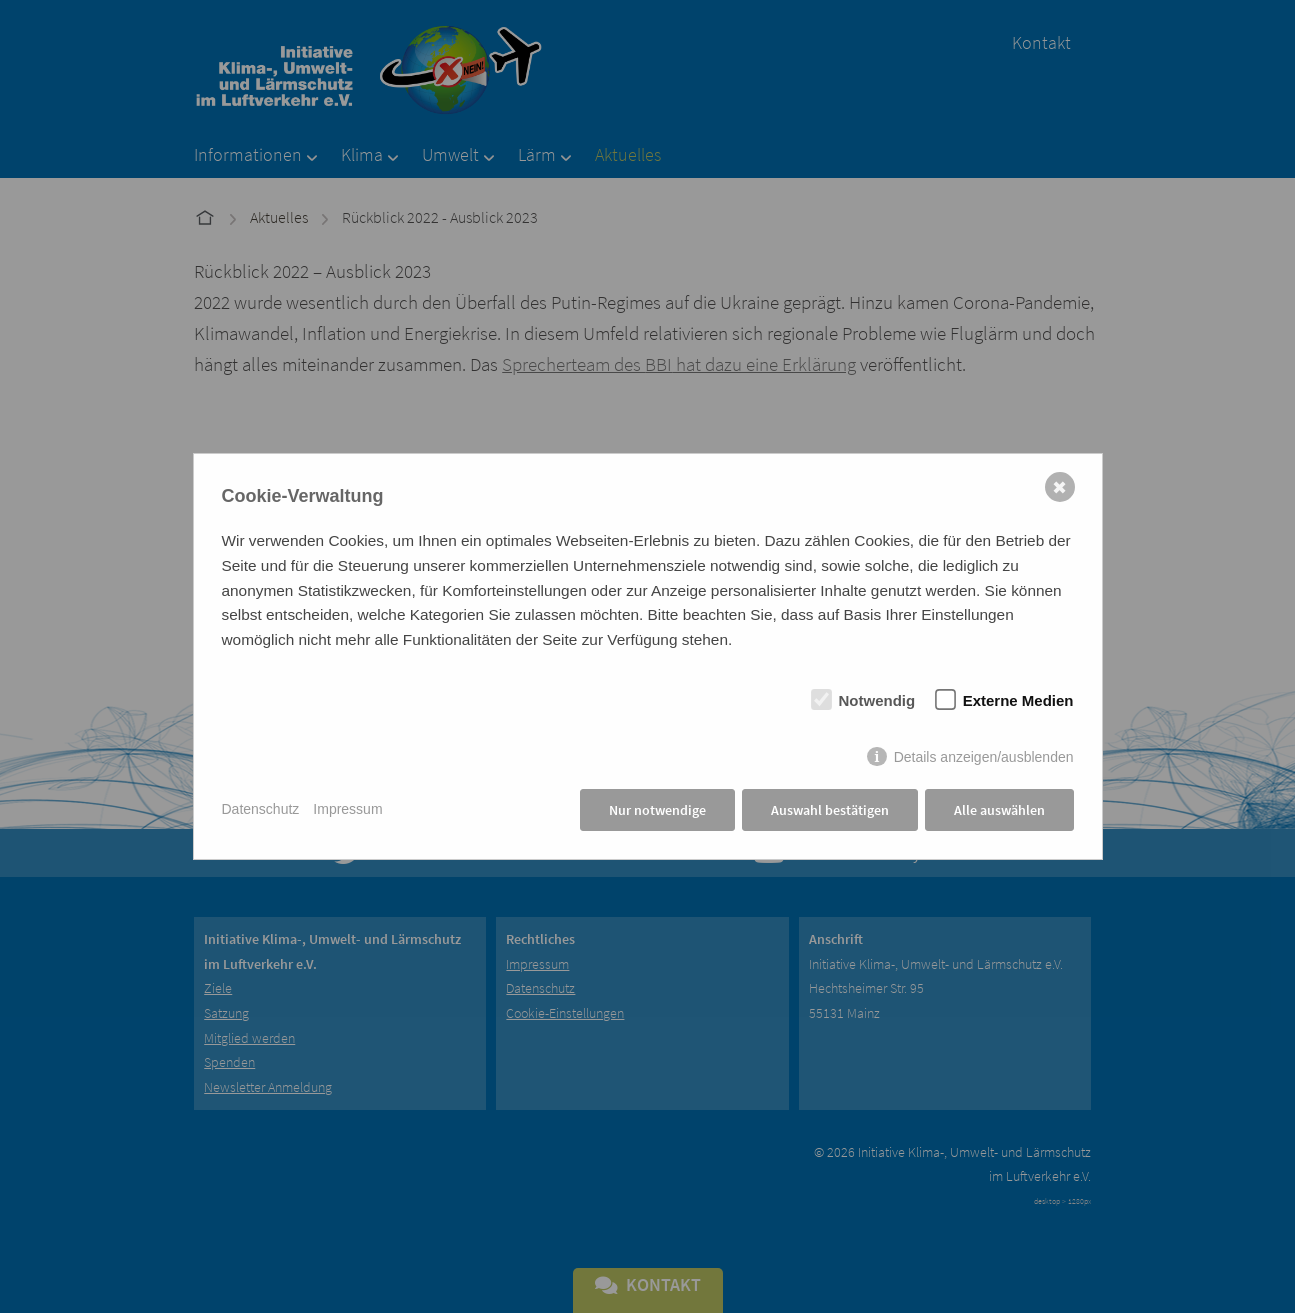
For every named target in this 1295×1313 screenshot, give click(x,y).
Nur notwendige (657, 810)
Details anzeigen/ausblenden (984, 757)
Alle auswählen (999, 810)
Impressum (347, 809)
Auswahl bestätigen (830, 810)
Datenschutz (261, 809)
